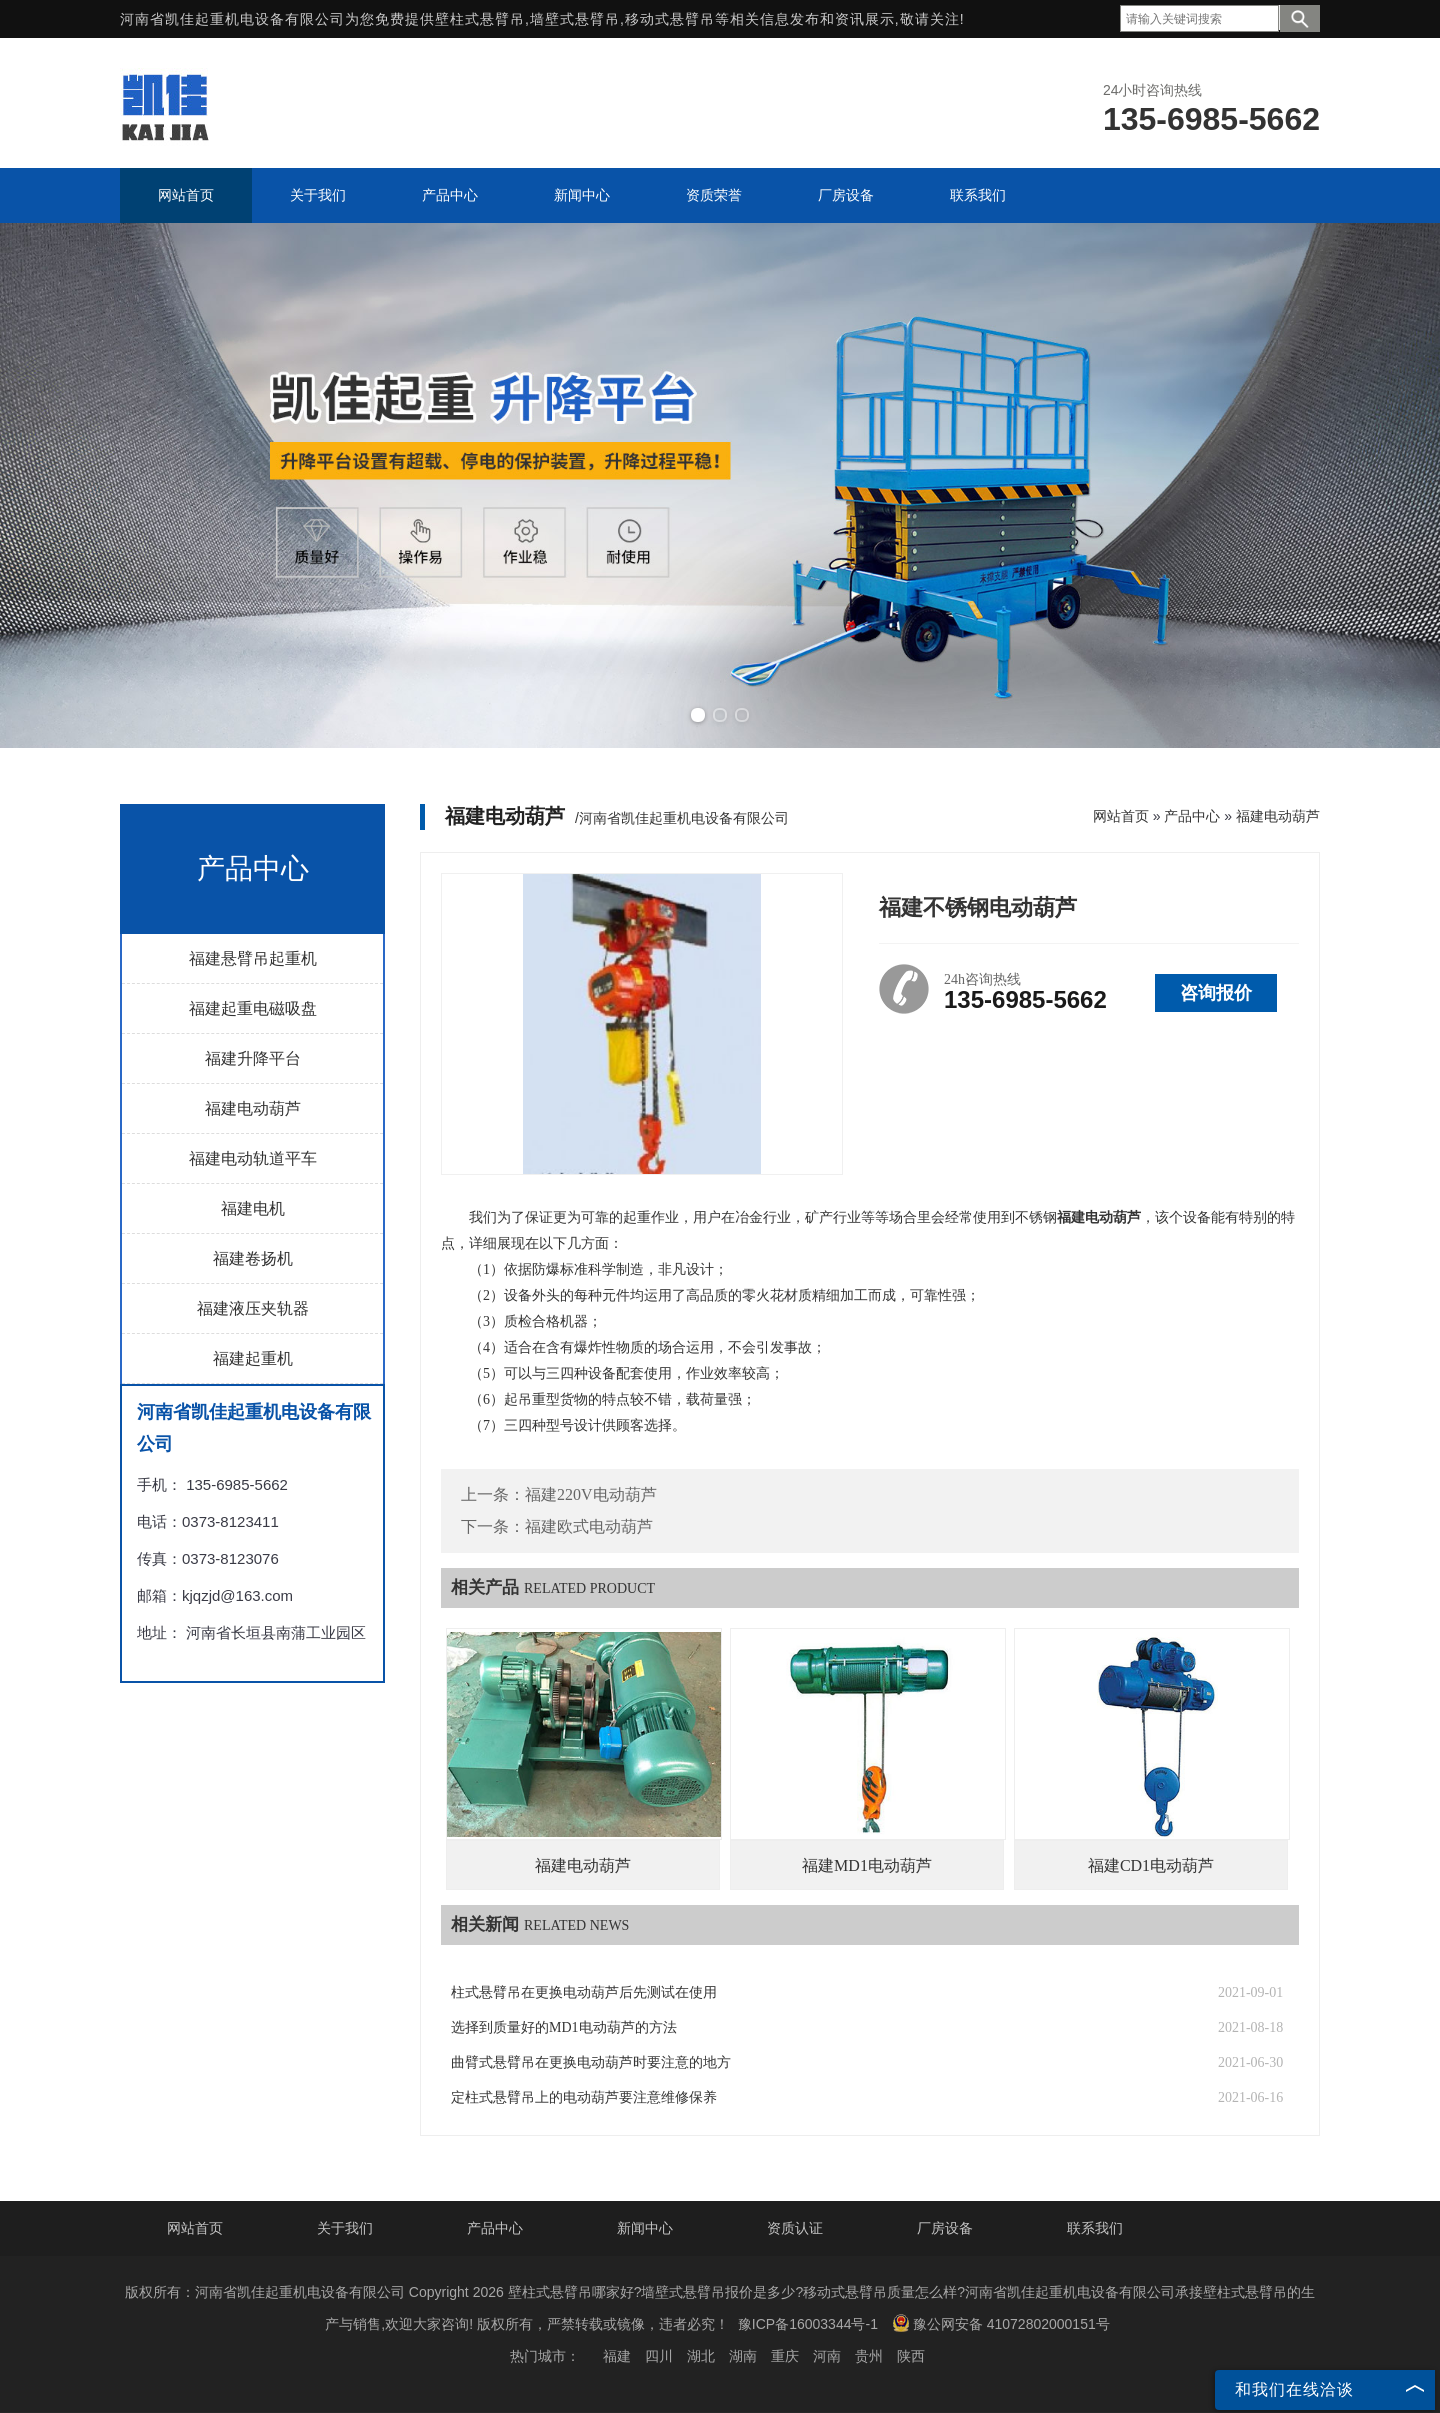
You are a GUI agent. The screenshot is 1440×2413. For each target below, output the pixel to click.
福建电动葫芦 (253, 1108)
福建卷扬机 (253, 1258)
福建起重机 (253, 1358)
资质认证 (795, 2228)
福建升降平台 (253, 1058)
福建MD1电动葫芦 (867, 1865)
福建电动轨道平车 (253, 1158)
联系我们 (1095, 2228)
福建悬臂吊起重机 (253, 958)
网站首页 (1121, 816)
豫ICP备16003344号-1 (808, 2324)
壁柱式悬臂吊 (480, 19)
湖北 (701, 2356)
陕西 (911, 2356)
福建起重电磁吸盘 (253, 1008)
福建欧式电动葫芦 (589, 1526)
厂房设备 (945, 2228)
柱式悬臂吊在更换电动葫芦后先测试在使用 (584, 1992)
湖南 (743, 2356)
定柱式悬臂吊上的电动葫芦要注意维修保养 (584, 2097)
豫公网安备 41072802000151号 (1001, 2323)
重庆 (785, 2356)
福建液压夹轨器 (253, 1308)
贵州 (869, 2356)
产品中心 (1192, 816)
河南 (827, 2356)
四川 (659, 2356)
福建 (617, 2356)
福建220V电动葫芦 (591, 1494)
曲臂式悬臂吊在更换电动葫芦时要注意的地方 (591, 2062)
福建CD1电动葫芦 (1151, 1865)
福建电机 (253, 1208)
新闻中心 (645, 2228)
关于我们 (345, 2228)
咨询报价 (1216, 993)
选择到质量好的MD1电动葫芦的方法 (564, 2027)
